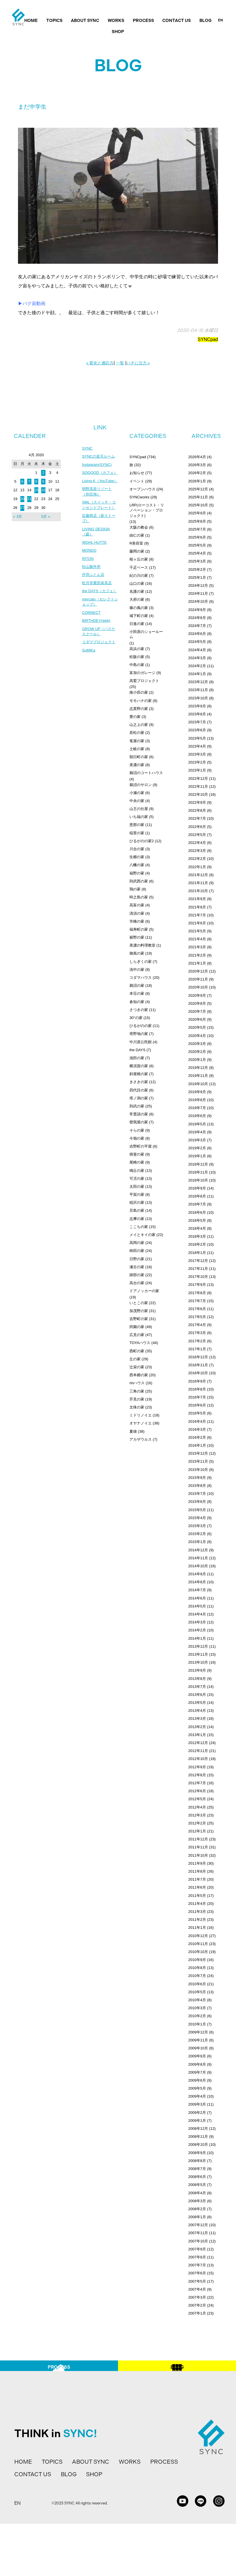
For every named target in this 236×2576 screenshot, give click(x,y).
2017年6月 (197, 1309)
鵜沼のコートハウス (146, 773)
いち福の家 (138, 817)
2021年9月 (197, 899)
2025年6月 (197, 537)
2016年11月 (198, 1365)
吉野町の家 (138, 1319)
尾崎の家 (136, 1162)
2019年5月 (197, 1124)
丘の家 (135, 1359)
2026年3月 (197, 465)
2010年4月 (197, 2000)
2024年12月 (198, 585)
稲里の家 (136, 833)
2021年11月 (198, 883)
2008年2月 (197, 2209)
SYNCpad (208, 339)
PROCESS (143, 20)
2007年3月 (197, 2297)
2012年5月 (197, 1799)
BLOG (205, 20)
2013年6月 (197, 1694)
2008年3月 (197, 2201)
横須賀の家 (138, 1066)
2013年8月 (197, 1678)
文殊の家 (136, 1407)
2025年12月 (198, 489)
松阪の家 (136, 657)
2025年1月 (197, 577)
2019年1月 (197, 1156)
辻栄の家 (136, 1367)
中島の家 (136, 665)
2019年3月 (197, 1140)
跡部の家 (136, 1275)
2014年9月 (197, 1574)
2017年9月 (197, 1284)
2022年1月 (197, 867)
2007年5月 (197, 2281)
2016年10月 (198, 1373)
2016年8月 (197, 1389)
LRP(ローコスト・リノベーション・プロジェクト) (146, 510)
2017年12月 (198, 1260)
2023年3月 (197, 754)
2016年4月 (197, 1421)
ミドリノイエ (140, 1415)
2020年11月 (198, 979)
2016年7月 (197, 1397)
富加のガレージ (142, 673)
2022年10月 (198, 794)
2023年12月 (198, 682)
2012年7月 (197, 1783)
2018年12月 (198, 1164)
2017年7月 (197, 1301)
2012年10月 (198, 1759)
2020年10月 (198, 987)
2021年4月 (197, 939)
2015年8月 (197, 1485)
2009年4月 (197, 2096)
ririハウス (137, 1383)
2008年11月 (198, 2136)
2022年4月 (197, 843)
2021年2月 (197, 955)
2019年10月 (198, 1084)
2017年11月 (198, 1268)
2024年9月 (197, 610)
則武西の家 (138, 881)
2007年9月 (197, 2249)
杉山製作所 (92, 588)
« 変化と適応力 (100, 363)
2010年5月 (197, 1992)
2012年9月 (197, 1767)
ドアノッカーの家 (144, 1291)
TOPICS (54, 20)
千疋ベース (138, 567)
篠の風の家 (138, 608)
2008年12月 (198, 2128)
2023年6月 (197, 730)
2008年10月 (198, 2144)
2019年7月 (197, 1108)
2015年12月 (198, 1453)
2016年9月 (197, 1381)
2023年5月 (197, 738)
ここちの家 (138, 1227)
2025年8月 (197, 521)
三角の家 (136, 1391)
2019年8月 (197, 1100)
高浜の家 (136, 649)
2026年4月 (197, 457)
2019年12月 (198, 1067)
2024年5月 (197, 642)
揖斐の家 (136, 1154)
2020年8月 (197, 1003)
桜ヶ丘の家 (138, 559)
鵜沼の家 (136, 985)
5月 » (45, 516)
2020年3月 (197, 1044)
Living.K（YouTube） (94, 491)
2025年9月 (197, 513)
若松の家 (136, 732)
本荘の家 (136, 993)
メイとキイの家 (142, 1235)
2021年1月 (197, 963)
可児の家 (136, 1178)
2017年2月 (197, 1341)
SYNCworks (139, 497)
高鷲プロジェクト (144, 681)
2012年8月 (197, 1775)
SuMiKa (89, 687)
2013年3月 (197, 1718)
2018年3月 (197, 1236)
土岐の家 (136, 749)
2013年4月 (197, 1710)
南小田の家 (138, 692)
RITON (88, 580)
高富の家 (136, 905)
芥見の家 (136, 1399)
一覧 (120, 363)
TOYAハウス (139, 1343)
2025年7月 (197, 529)
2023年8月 (197, 714)
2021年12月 (198, 875)
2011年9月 (197, 1863)
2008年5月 (197, 2185)
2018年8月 (197, 1196)
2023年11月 (198, 690)
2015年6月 (197, 1501)
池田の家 (136, 1058)
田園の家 (136, 1327)
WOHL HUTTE (95, 563)
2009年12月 (198, 2032)
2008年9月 (197, 2153)
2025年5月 (197, 545)
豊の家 (135, 716)
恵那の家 (136, 825)
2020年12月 (198, 971)
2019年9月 (197, 1092)
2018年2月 (197, 1244)
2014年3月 (197, 1622)
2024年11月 (198, 593)
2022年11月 (198, 786)
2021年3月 (197, 947)
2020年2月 (197, 1052)
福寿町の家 (138, 929)
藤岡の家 (136, 551)
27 (22, 508)
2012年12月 (198, 1743)
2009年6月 (197, 2080)
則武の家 (136, 1106)
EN (220, 20)
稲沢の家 (136, 1202)
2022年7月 (197, 818)
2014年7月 (197, 1590)
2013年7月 (197, 1686)
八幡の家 (136, 865)
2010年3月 (197, 2008)
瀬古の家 (136, 1267)
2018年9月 (197, 1188)
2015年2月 (197, 1534)
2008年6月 (197, 2177)
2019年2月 (197, 1148)
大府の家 (136, 599)
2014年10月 (198, 1566)
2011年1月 (197, 1927)
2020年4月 (197, 1036)
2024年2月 (197, 666)
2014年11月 (198, 1558)
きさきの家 (138, 1082)
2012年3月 (197, 1815)
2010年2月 (197, 2016)
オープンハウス (142, 489)
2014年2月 (197, 1630)
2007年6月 (197, 2273)
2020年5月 (197, 1027)
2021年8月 (197, 907)
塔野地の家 (138, 1034)
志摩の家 (136, 1219)
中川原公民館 (140, 1042)
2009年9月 (197, 2056)
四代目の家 (138, 1090)
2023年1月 (197, 770)
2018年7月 (197, 1204)
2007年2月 (197, 2305)
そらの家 (136, 1130)
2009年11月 (198, 2040)
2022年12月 (198, 778)
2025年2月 (197, 569)
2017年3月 (197, 1333)
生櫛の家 (136, 857)
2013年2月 (197, 1727)
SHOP (118, 31)
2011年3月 (197, 1911)
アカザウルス (140, 1439)
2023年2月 (197, 762)
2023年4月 (197, 746)
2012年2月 (197, 1823)
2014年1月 (197, 1638)
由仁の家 (136, 535)
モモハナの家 (140, 701)
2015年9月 (197, 1477)
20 (22, 499)
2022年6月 (197, 827)
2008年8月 (197, 2161)
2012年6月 (197, 1791)
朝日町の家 (138, 757)
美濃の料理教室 (142, 945)
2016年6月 (197, 1405)
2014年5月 (197, 1606)
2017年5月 (197, 1317)
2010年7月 (197, 1976)
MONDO (89, 572)
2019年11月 (198, 1075)
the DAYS (137, 1050)
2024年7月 (197, 626)
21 (29, 499)
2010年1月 (197, 2024)
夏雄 (133, 1431)
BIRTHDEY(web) (97, 650)
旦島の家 (136, 1210)
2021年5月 (197, 931)
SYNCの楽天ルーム (99, 457)
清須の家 (136, 913)
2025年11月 (198, 497)
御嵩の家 (136, 953)
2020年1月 (197, 1059)
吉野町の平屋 (140, 1146)
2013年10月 (198, 1662)
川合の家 (136, 849)
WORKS (116, 20)
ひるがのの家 (140, 1026)
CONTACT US (176, 20)
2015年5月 (197, 1510)
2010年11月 (198, 1944)
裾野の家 (136, 937)
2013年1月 (197, 1735)
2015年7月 (197, 1493)
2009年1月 (197, 2120)
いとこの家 (138, 1303)
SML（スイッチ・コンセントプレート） (98, 521)
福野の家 (136, 873)
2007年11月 (198, 2233)
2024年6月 (197, 634)
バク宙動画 (34, 303)
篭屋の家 (136, 741)
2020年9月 (197, 995)
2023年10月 (198, 698)
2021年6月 (197, 923)
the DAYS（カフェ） (96, 617)
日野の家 (136, 1259)
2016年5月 (197, 1413)
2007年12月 (198, 2225)
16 (43, 490)
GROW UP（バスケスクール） (99, 662)
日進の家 (136, 624)
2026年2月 (197, 473)
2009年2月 (197, 2112)
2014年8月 (197, 1582)
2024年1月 (197, 674)
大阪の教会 (138, 527)
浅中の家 (136, 969)
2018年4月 (197, 1228)
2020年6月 (197, 1019)
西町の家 (136, 1351)
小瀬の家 (136, 793)
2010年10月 (198, 1952)
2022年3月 (197, 850)
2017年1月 (197, 1349)
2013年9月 (197, 1670)
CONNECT (92, 642)
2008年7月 (197, 2169)
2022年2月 (197, 858)
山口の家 (136, 583)
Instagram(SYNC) (97, 465)
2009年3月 (197, 2104)
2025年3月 (197, 561)
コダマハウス (140, 977)
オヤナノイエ (140, 1423)
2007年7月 (197, 2265)
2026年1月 (197, 481)
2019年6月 (197, 1116)
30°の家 (136, 1018)
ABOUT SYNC (85, 20)
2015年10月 (198, 1469)
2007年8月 (197, 2257)
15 (36, 490)
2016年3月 (197, 1429)
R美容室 (136, 543)
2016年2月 (197, 1437)
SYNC (87, 448)
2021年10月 (198, 891)
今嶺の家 (136, 1138)
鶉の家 (135, 889)
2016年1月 (197, 1445)
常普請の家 (138, 1114)
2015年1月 (197, 1542)
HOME (31, 20)
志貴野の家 (138, 709)
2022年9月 (197, 802)
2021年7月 (197, 915)
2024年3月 (197, 658)
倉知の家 (136, 1002)
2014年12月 (198, 1550)
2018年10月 (198, 1180)
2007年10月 (198, 2241)
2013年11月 (198, 1654)
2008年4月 (197, 2193)
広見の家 (136, 1335)
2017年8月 (197, 1293)
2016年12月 (198, 1357)
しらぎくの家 (140, 961)
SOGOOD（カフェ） (97, 477)
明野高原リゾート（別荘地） (98, 505)
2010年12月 (198, 1936)
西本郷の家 (138, 1375)
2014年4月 (197, 1614)
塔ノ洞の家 (138, 1098)
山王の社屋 (138, 809)
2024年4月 (197, 650)
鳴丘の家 (136, 1170)
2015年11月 (198, 1461)
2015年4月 (197, 1518)
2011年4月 (197, 1903)
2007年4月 (197, 2289)
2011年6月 (197, 1887)
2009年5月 (197, 2088)
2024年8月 (197, 618)
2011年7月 (197, 1879)
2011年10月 (198, 1855)
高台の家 (136, 1283)
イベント (136, 481)
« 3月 (17, 516)
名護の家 (136, 591)
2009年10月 (198, 2048)
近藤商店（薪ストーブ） (98, 538)
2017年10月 (198, 1276)
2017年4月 (197, 1325)
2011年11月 (198, 1847)
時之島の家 (138, 897)
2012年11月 (198, 1751)
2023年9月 (197, 706)
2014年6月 (197, 1598)
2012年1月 (197, 1831)
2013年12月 (198, 1646)
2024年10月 (198, 601)
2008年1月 (197, 2217)
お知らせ (136, 473)
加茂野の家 (138, 1311)
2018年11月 (198, 1172)
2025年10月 (198, 505)
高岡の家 (136, 1243)
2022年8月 (197, 810)
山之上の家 (138, 724)
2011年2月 (197, 1919)
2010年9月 (197, 1960)
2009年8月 (197, 2064)
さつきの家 (138, 1010)
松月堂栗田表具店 (98, 605)
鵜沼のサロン (140, 785)
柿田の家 (136, 1251)
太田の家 (136, 1186)
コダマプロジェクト (98, 676)
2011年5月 (197, 1895)
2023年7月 (197, 722)
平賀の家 (136, 1194)
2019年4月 (197, 1132)
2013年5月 (197, 1702)
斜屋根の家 (138, 1074)
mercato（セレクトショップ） (99, 631)
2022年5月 (197, 835)
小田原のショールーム (146, 634)
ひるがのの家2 (141, 841)
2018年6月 (197, 1212)
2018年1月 (197, 1253)
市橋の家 (136, 921)
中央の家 (136, 801)
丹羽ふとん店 (94, 597)
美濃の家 (136, 765)
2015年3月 (197, 1526)
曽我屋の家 (138, 1122)
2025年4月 (197, 553)
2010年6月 (197, 1984)
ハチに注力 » (138, 363)
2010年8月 (197, 1968)
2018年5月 (197, 1220)
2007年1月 (197, 2313)
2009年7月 (197, 2072)
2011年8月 (197, 1871)
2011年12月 (198, 1839)
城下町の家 (138, 616)
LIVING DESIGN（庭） (96, 552)
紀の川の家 (138, 575)
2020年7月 (197, 1011)
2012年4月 (197, 1807)
